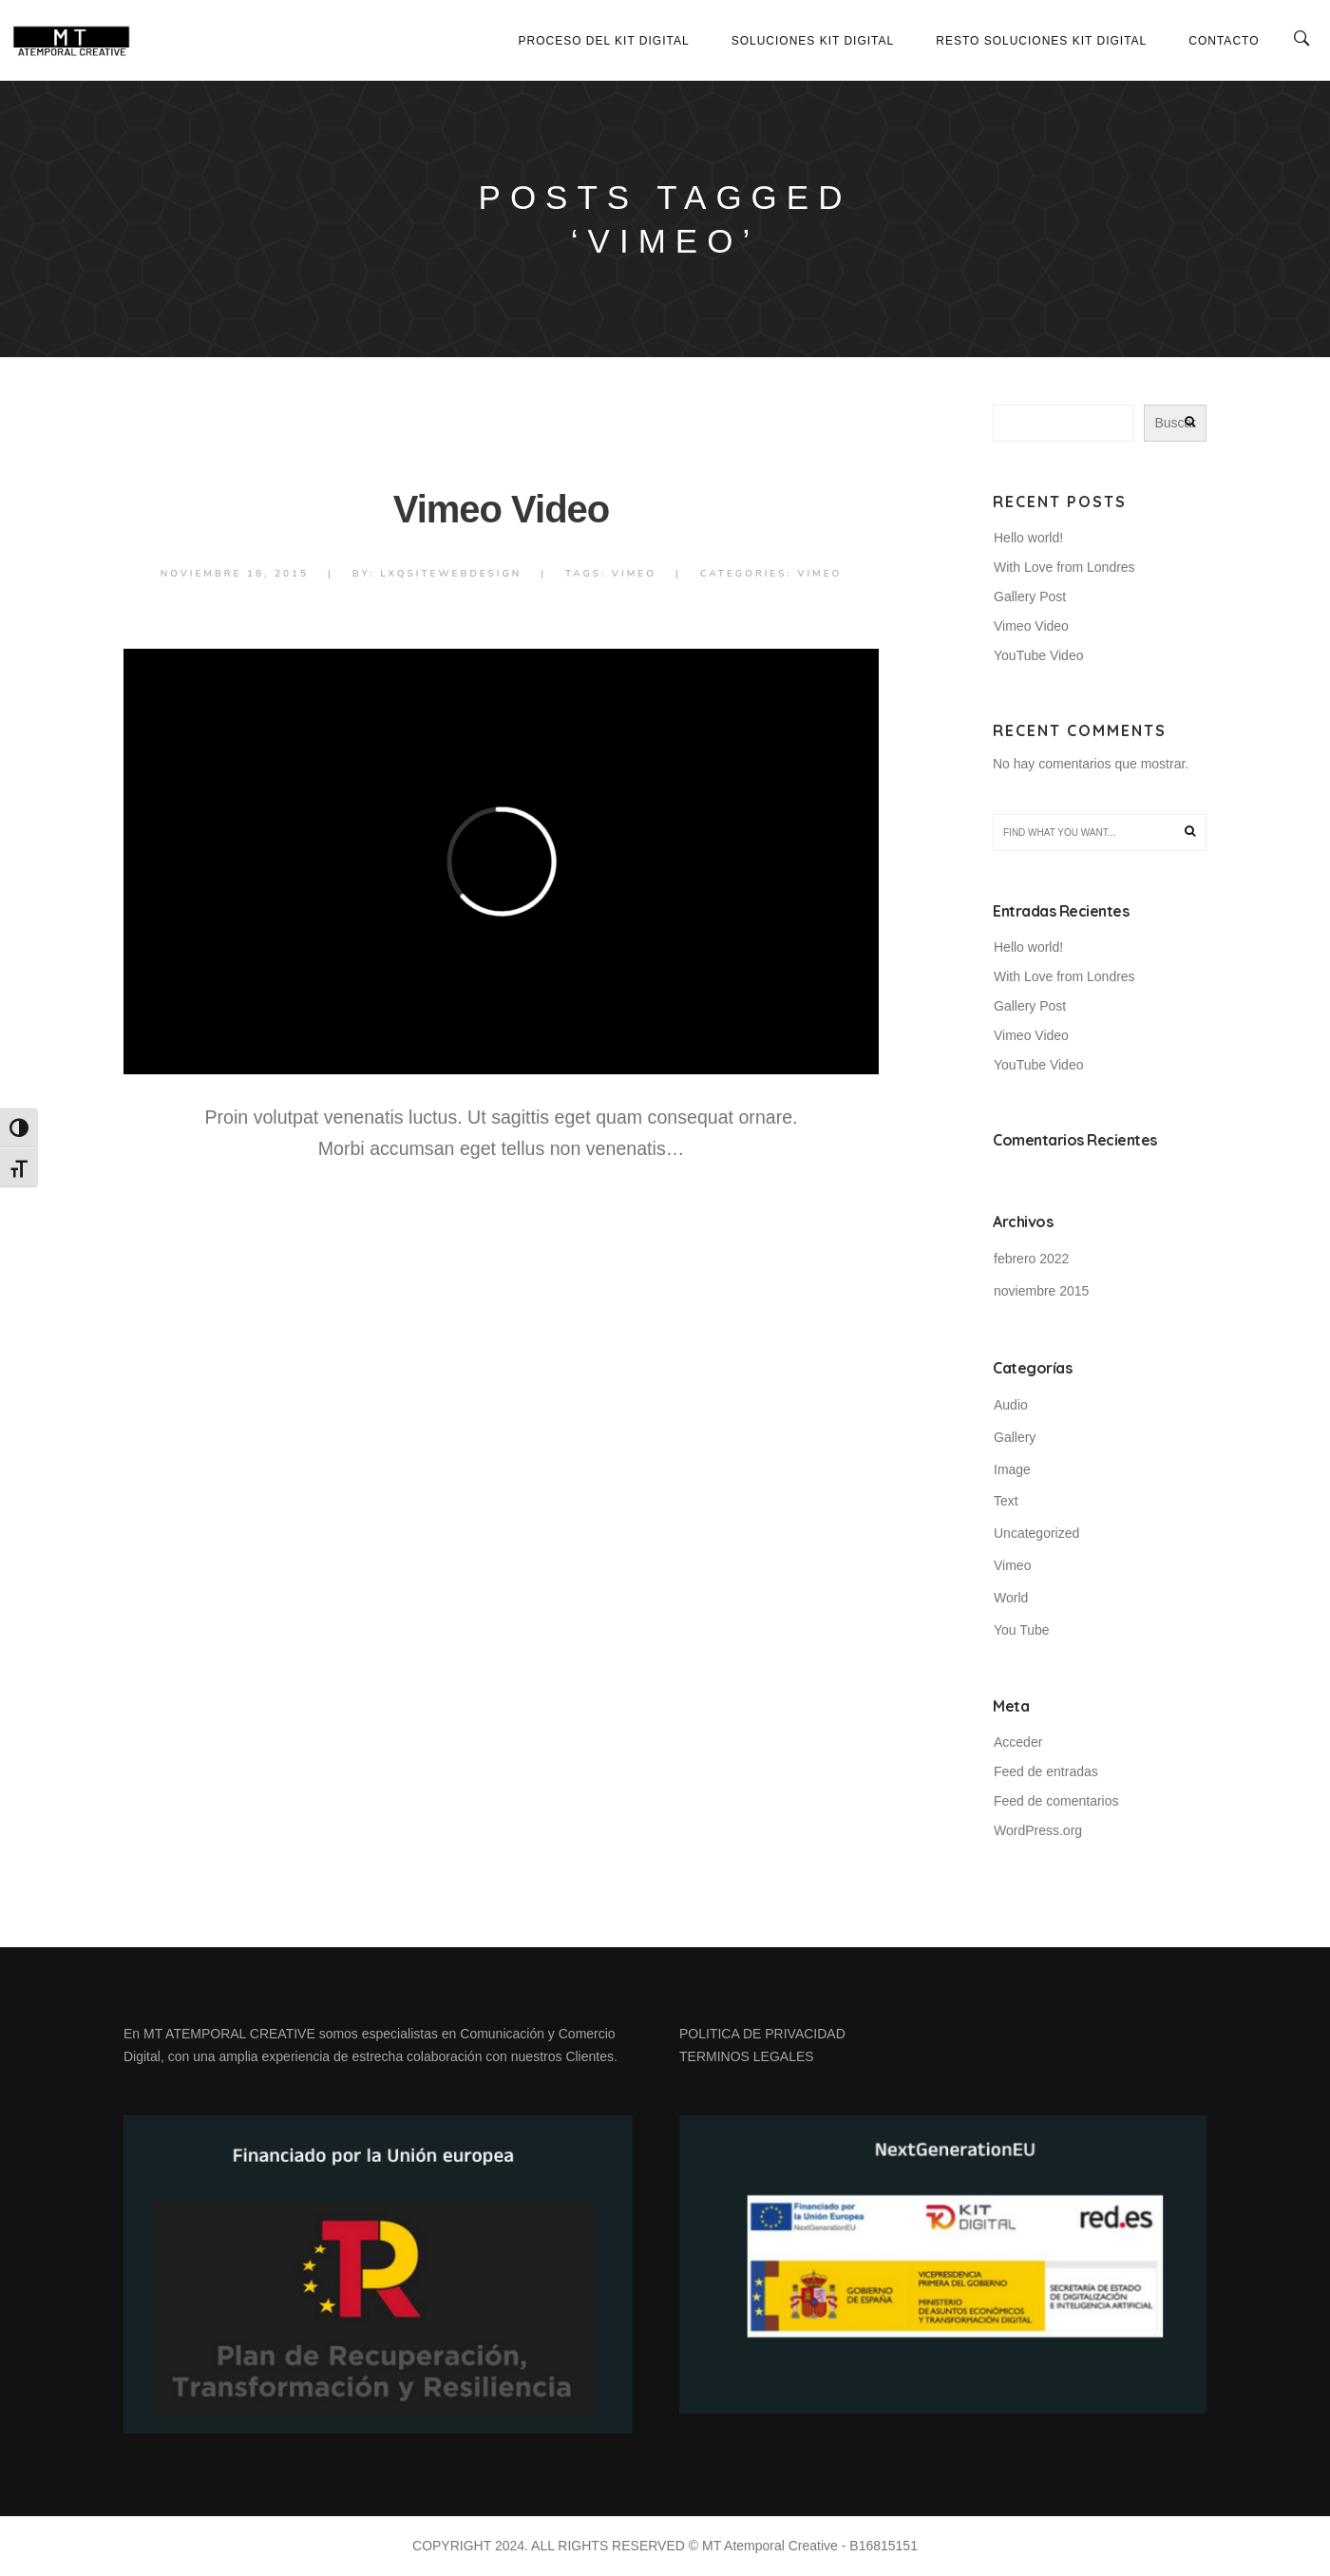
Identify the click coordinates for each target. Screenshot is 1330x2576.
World (1011, 1597)
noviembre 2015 (1041, 1290)
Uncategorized (1036, 1533)
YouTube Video (1038, 655)
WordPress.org (1038, 1830)
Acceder (1018, 1742)
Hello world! (1028, 537)
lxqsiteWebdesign (451, 573)
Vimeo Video (501, 509)
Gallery (1015, 1437)
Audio (1011, 1404)
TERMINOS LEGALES (746, 2056)
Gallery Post (1030, 596)
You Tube (1022, 1630)
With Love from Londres (1064, 567)
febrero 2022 (1031, 1258)
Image (1012, 1469)
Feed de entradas (1046, 1771)
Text (1006, 1500)
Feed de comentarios (1056, 1801)
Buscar (1175, 422)
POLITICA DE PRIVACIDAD (762, 2033)
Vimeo (634, 573)
